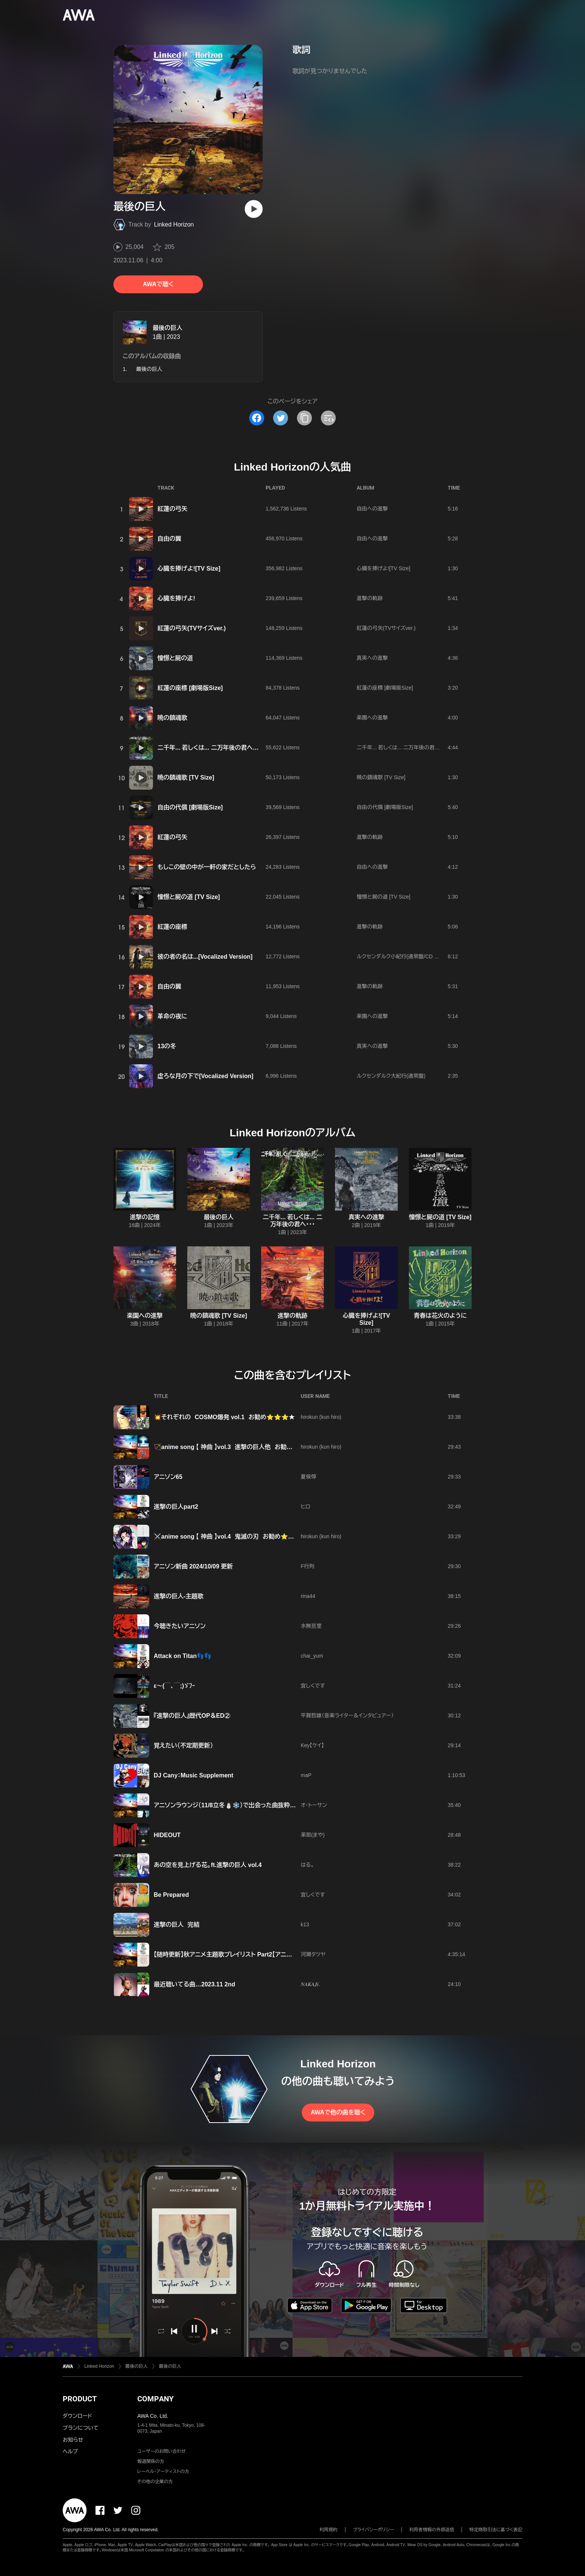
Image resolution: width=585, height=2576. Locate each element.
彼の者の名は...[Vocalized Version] (205, 956)
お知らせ (73, 2440)
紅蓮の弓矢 (172, 509)
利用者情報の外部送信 (431, 2529)
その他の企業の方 (155, 2481)
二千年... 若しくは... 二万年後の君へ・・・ (209, 747)
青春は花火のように (440, 1315)
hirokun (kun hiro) (321, 1417)
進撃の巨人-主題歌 (178, 1596)
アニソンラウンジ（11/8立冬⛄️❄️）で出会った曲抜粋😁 (225, 1805)
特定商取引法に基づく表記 (495, 2529)
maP (306, 1775)
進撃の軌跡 (370, 598)
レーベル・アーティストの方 (163, 2471)
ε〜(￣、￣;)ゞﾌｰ (174, 1686)
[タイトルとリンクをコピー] (304, 417)
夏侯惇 (308, 1477)
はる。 (307, 1865)
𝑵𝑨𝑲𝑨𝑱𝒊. (310, 1984)
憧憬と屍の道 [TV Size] (188, 897)
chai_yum (312, 1656)
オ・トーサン (314, 1805)
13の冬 (166, 1046)
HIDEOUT (167, 1835)
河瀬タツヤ (313, 1954)
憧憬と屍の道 (175, 658)
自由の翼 (169, 539)
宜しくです (313, 1686)
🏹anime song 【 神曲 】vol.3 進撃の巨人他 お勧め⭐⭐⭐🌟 (238, 1447)
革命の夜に (172, 1016)
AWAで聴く (158, 284)
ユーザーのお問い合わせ (161, 2451)
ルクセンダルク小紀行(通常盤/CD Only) (402, 956)
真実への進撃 (372, 658)
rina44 (308, 1596)
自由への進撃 (372, 509)
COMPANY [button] (155, 2398)
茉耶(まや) (313, 1835)
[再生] (254, 209)
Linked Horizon (174, 224)
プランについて (80, 2428)
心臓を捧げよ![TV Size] (188, 568)
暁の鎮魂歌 (172, 718)
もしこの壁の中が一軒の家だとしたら (206, 867)
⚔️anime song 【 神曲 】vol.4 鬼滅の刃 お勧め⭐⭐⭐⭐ (232, 1536)
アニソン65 (168, 1477)
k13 (305, 1924)
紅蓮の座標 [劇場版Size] (190, 688)
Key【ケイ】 (312, 1745)
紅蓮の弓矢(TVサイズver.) (191, 628)
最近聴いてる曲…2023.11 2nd (194, 1984)
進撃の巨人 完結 (177, 1924)
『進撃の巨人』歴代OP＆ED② (192, 1715)
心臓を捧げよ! (176, 598)
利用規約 (329, 2529)
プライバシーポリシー (373, 2529)
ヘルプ (70, 2451)
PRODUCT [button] (80, 2398)
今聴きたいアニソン (180, 1626)
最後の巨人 (167, 328)
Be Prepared (171, 1895)
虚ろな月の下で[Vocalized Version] (205, 1076)
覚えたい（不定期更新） (183, 1745)
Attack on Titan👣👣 (183, 1656)
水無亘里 (311, 1626)
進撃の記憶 (145, 1217)
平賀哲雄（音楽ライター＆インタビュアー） (347, 1715)
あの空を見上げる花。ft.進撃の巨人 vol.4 (208, 1865)
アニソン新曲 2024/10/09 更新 (193, 1566)
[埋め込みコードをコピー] (328, 417)
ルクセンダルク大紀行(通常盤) (391, 1076)
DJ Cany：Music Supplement (193, 1775)
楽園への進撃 (372, 718)
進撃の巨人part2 (176, 1507)
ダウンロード (77, 2416)
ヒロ (305, 1506)
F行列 (308, 1566)
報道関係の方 (150, 2461)
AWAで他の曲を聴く (338, 2112)
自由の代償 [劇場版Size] (190, 807)
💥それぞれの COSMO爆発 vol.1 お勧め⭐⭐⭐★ (224, 1417)
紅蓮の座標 (172, 927)
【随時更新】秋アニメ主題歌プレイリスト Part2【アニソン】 (227, 1954)
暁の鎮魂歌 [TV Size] (185, 777)
